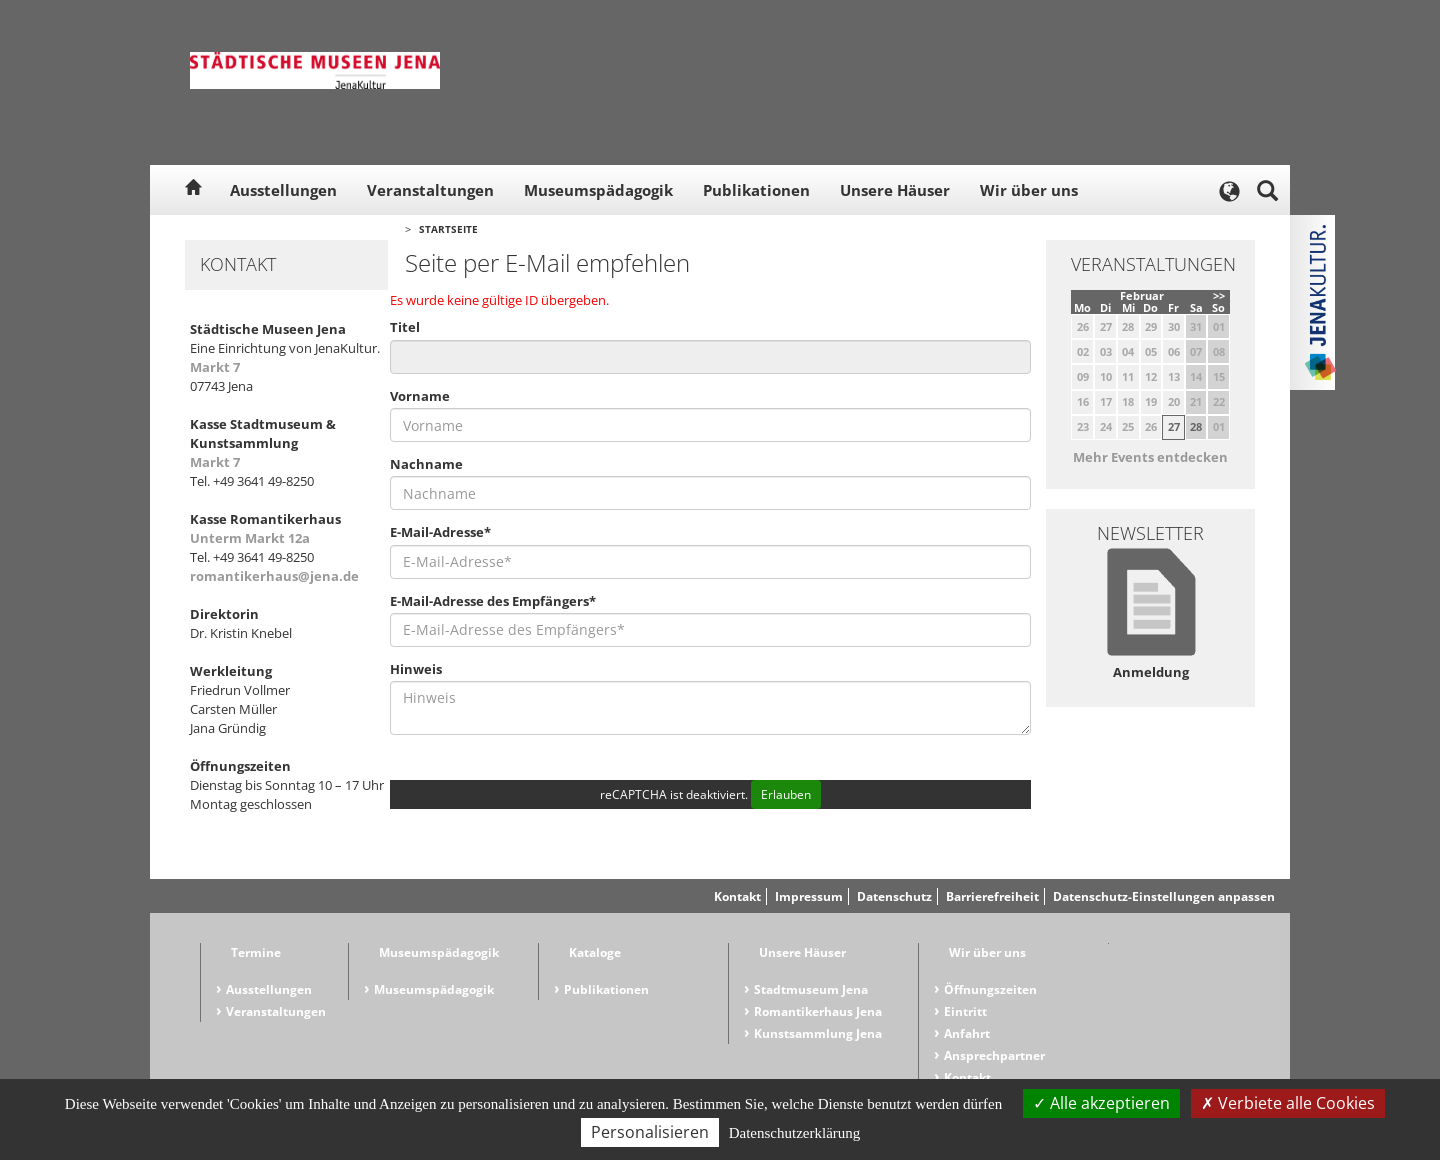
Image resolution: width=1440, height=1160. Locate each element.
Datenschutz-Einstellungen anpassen (1164, 896)
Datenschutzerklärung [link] (795, 1133)
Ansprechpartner (994, 1055)
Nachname (426, 464)
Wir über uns (1029, 190)
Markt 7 (215, 367)
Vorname (420, 396)
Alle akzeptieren (1101, 1103)
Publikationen (756, 190)
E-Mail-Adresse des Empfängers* (493, 601)
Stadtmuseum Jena (811, 989)
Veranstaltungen (430, 190)
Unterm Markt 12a (250, 538)
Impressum (809, 896)
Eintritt (965, 1011)
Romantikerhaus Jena (818, 1011)
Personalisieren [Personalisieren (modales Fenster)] (650, 1132)
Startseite (448, 229)
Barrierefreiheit (992, 896)
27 (1174, 426)
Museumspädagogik (598, 190)
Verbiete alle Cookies (1288, 1103)
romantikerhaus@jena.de (274, 576)
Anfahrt (967, 1033)
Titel (405, 327)
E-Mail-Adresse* (440, 532)
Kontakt (737, 896)
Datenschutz (894, 896)
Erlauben (786, 794)
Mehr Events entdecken (1150, 457)
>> (1219, 295)
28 (1196, 426)
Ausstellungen (283, 190)
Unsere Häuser (895, 190)
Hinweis (416, 669)
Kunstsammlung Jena (818, 1033)
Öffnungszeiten (990, 989)
